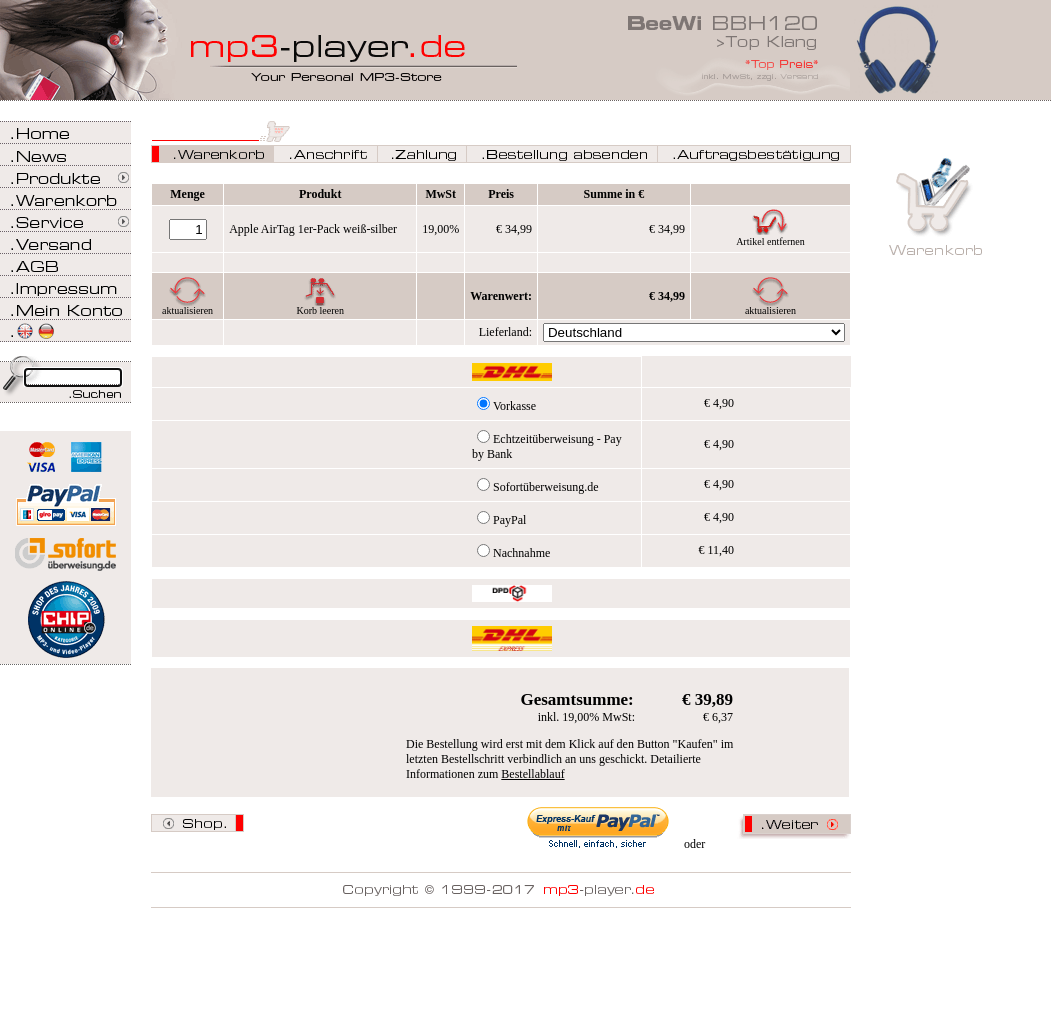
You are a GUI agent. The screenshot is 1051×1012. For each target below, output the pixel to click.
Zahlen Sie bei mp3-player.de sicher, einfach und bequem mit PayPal (65, 497)
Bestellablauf (532, 774)
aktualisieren (187, 310)
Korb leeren (319, 310)
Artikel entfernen (770, 241)
